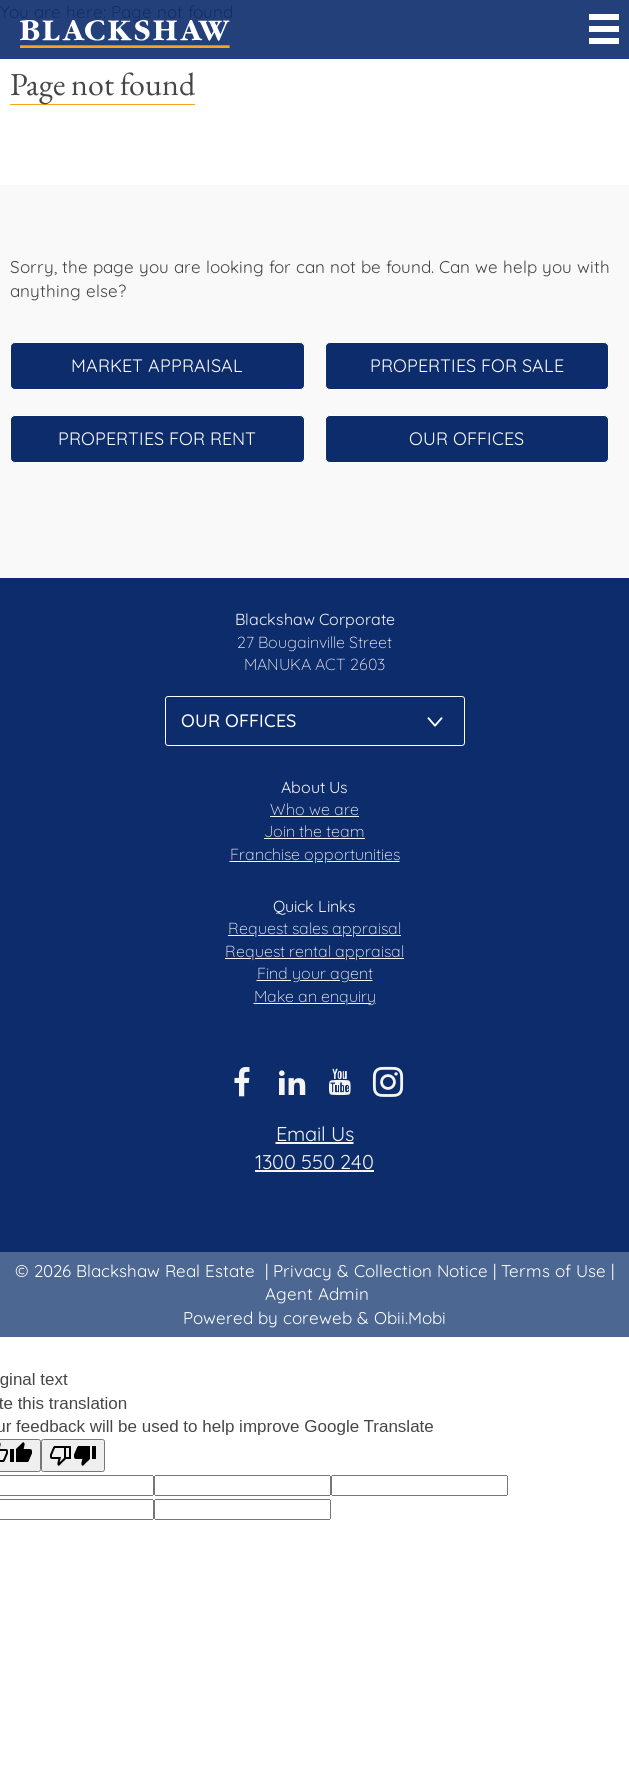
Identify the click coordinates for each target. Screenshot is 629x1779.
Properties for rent (157, 438)
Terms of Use (553, 1270)
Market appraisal (157, 365)
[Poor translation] (73, 1455)
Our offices (466, 438)
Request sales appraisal (314, 928)
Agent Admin (317, 1293)
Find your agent (315, 973)
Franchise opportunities (315, 854)
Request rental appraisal (314, 951)
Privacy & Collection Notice (380, 1270)
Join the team (314, 831)
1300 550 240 (314, 1161)
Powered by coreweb (267, 1317)
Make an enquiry (315, 996)
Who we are (314, 809)
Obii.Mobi (410, 1317)
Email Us (315, 1133)
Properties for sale (467, 365)
